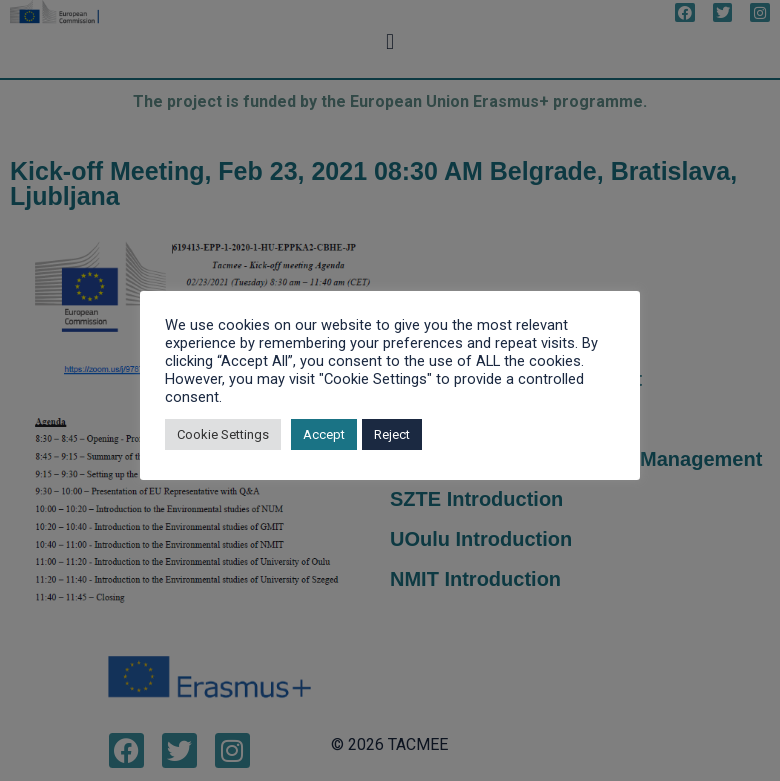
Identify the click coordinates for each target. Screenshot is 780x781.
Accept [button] (324, 434)
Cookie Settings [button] (223, 434)
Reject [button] (392, 434)
